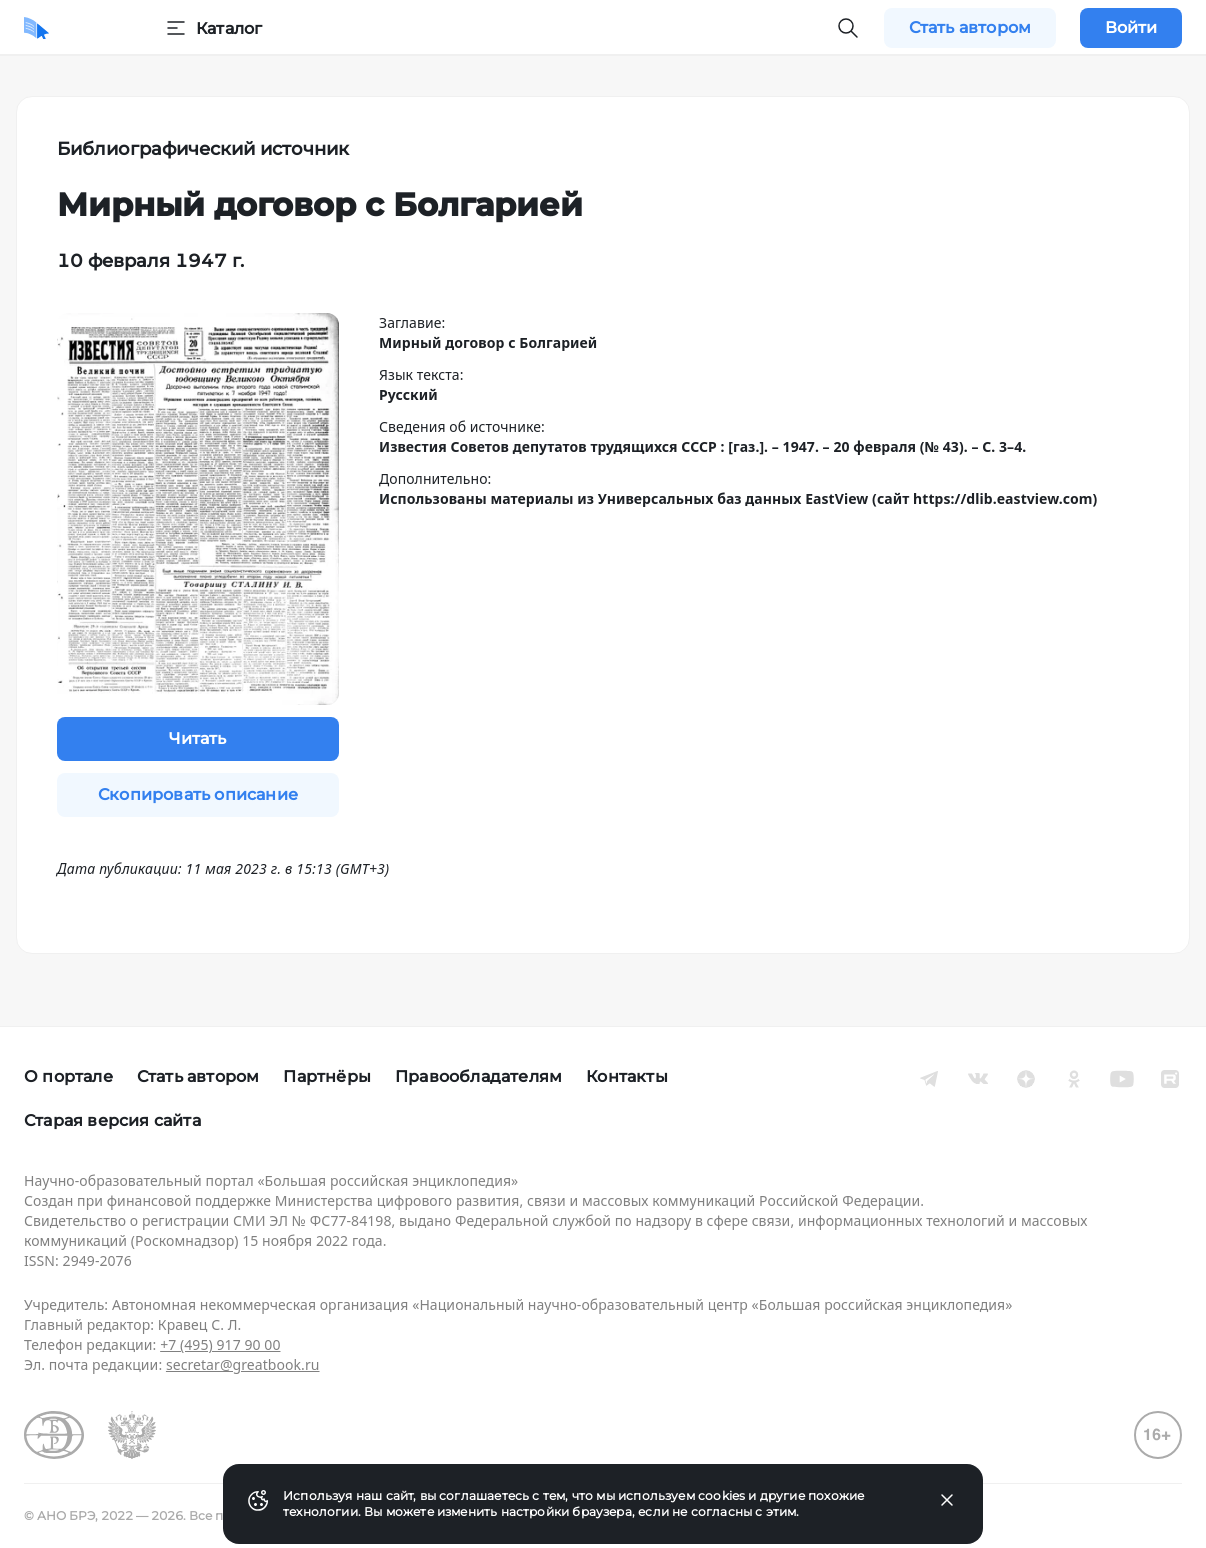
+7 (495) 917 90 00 (220, 1344)
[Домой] (36, 28)
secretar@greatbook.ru (243, 1364)
